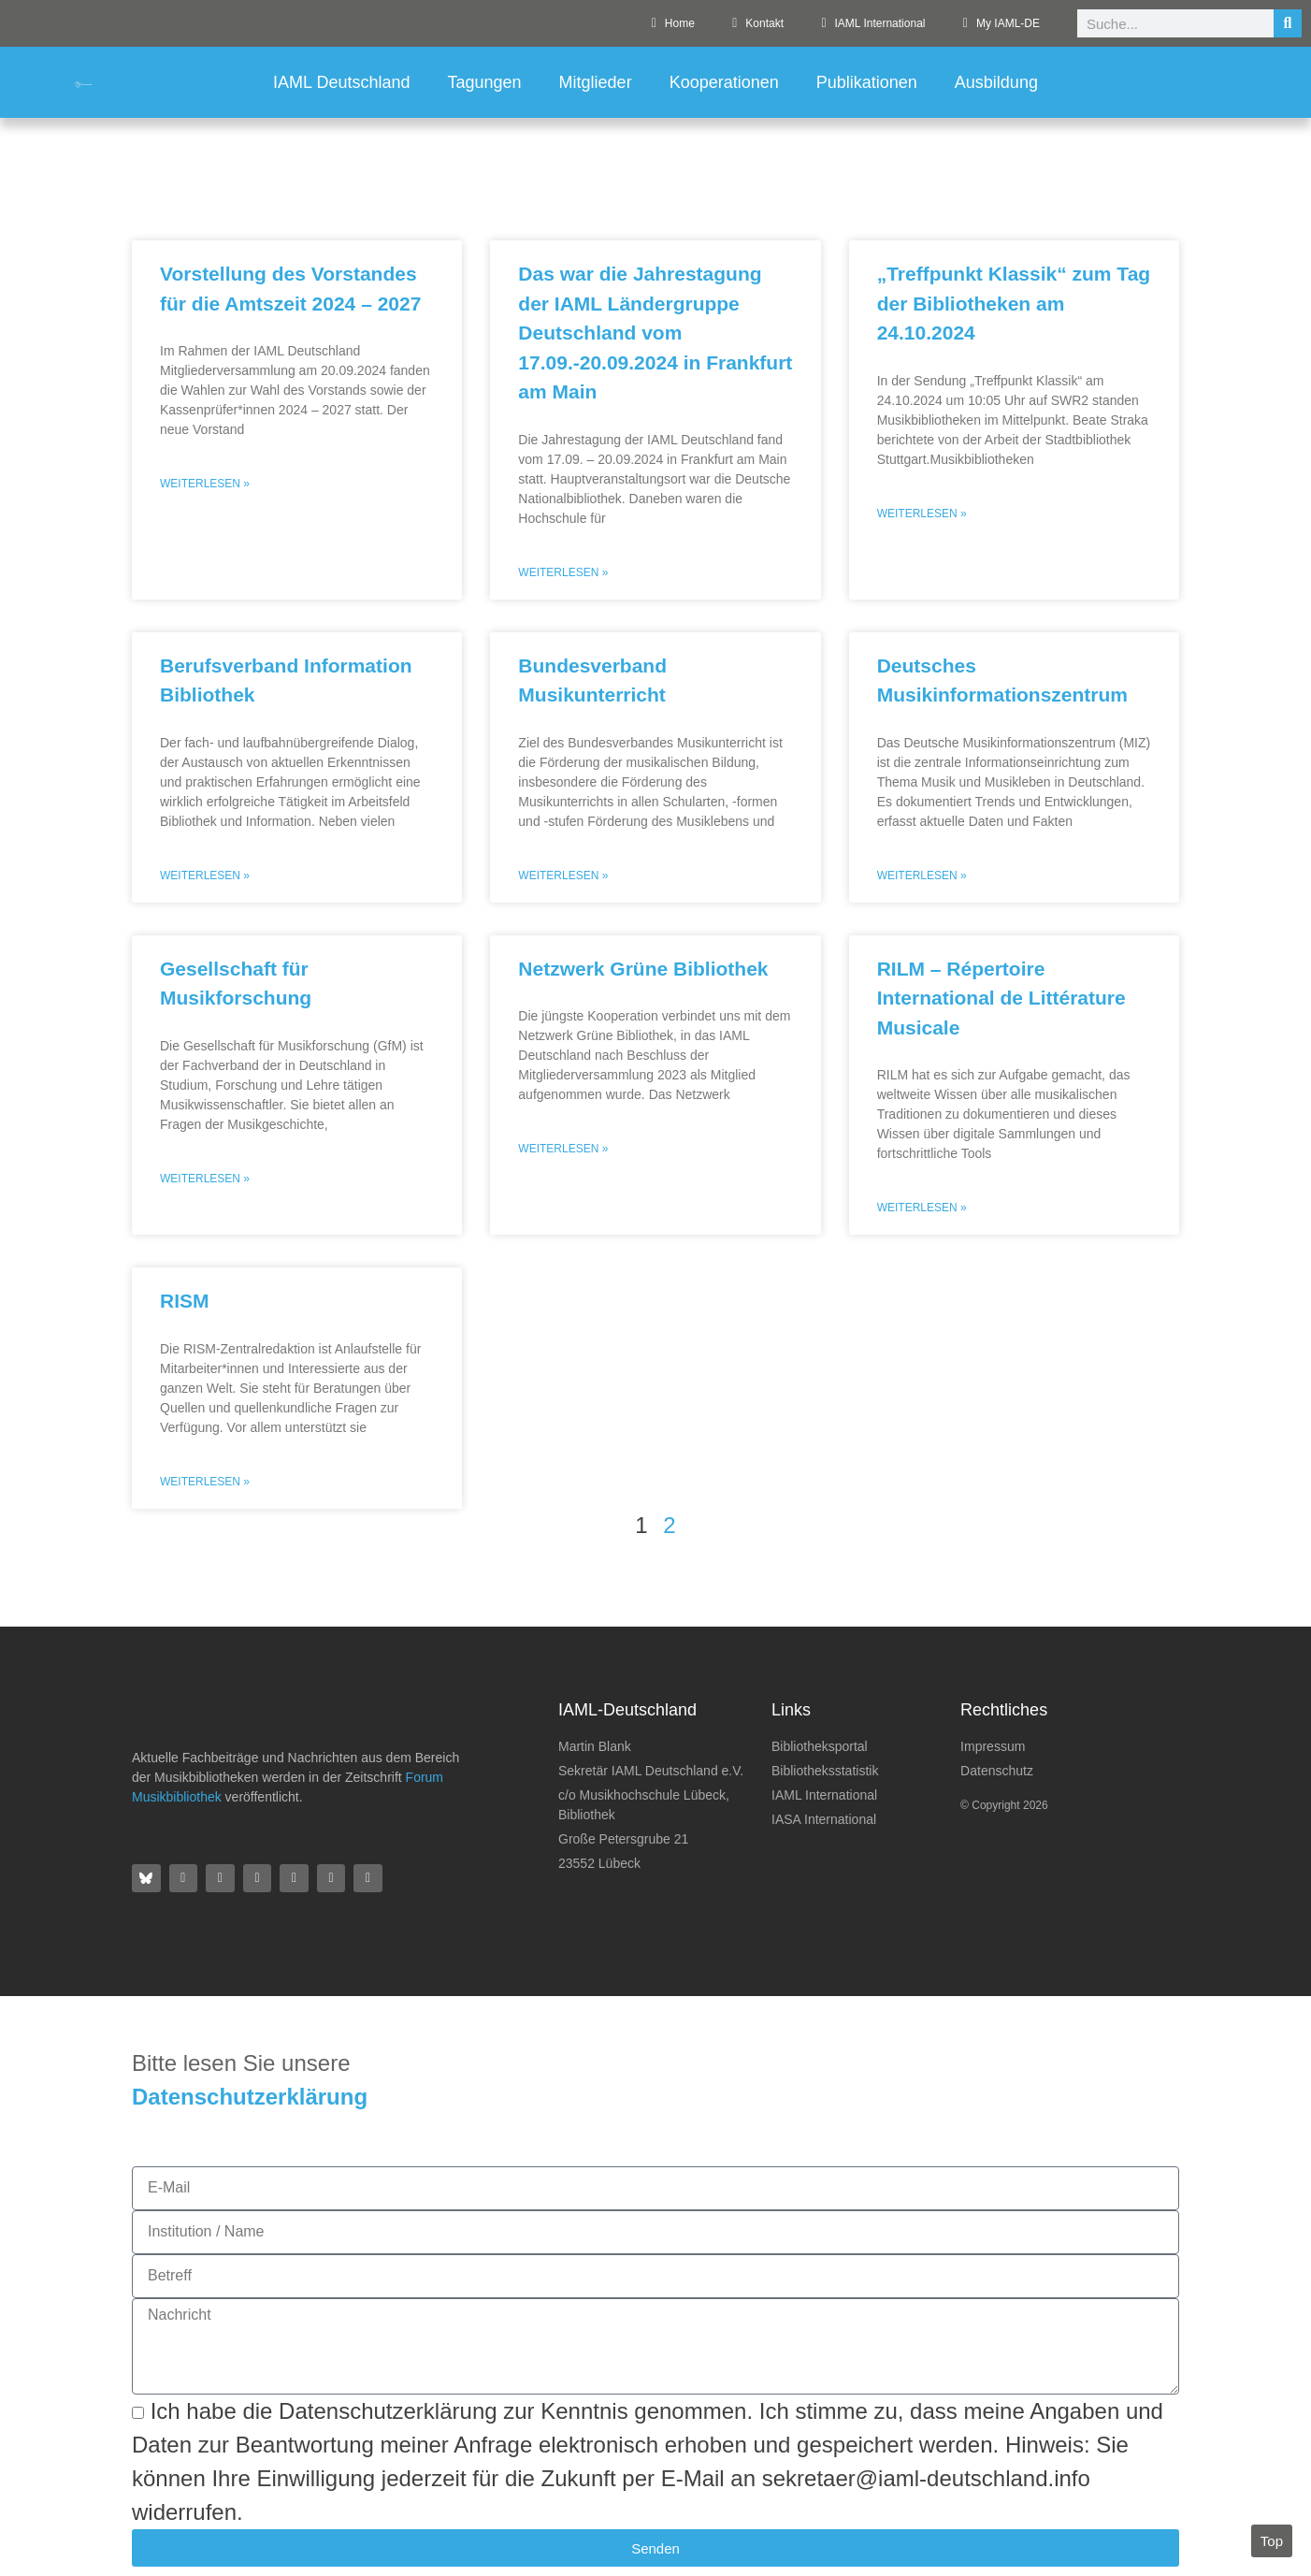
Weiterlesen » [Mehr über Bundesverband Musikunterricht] (563, 875)
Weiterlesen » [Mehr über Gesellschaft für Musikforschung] (205, 1178)
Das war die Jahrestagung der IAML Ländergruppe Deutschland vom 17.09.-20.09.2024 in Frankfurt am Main (655, 332)
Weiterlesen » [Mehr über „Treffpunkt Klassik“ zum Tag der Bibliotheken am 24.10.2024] (922, 513)
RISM (184, 1300)
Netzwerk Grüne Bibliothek (643, 968)
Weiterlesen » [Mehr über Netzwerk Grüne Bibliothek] (563, 1148)
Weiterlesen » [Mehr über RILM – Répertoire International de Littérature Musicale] (922, 1207)
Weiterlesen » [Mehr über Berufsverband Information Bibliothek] (205, 875)
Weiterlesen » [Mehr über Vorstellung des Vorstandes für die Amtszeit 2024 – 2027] (205, 483)
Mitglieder (595, 82)
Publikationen (866, 82)
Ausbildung (996, 82)
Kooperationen (724, 82)
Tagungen (485, 82)
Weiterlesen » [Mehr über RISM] (205, 1481)
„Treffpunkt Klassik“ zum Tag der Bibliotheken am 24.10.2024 (1014, 303)
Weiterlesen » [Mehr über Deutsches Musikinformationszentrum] (922, 875)
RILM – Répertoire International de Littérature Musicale (1001, 998)
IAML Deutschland (341, 82)
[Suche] (1288, 23)
